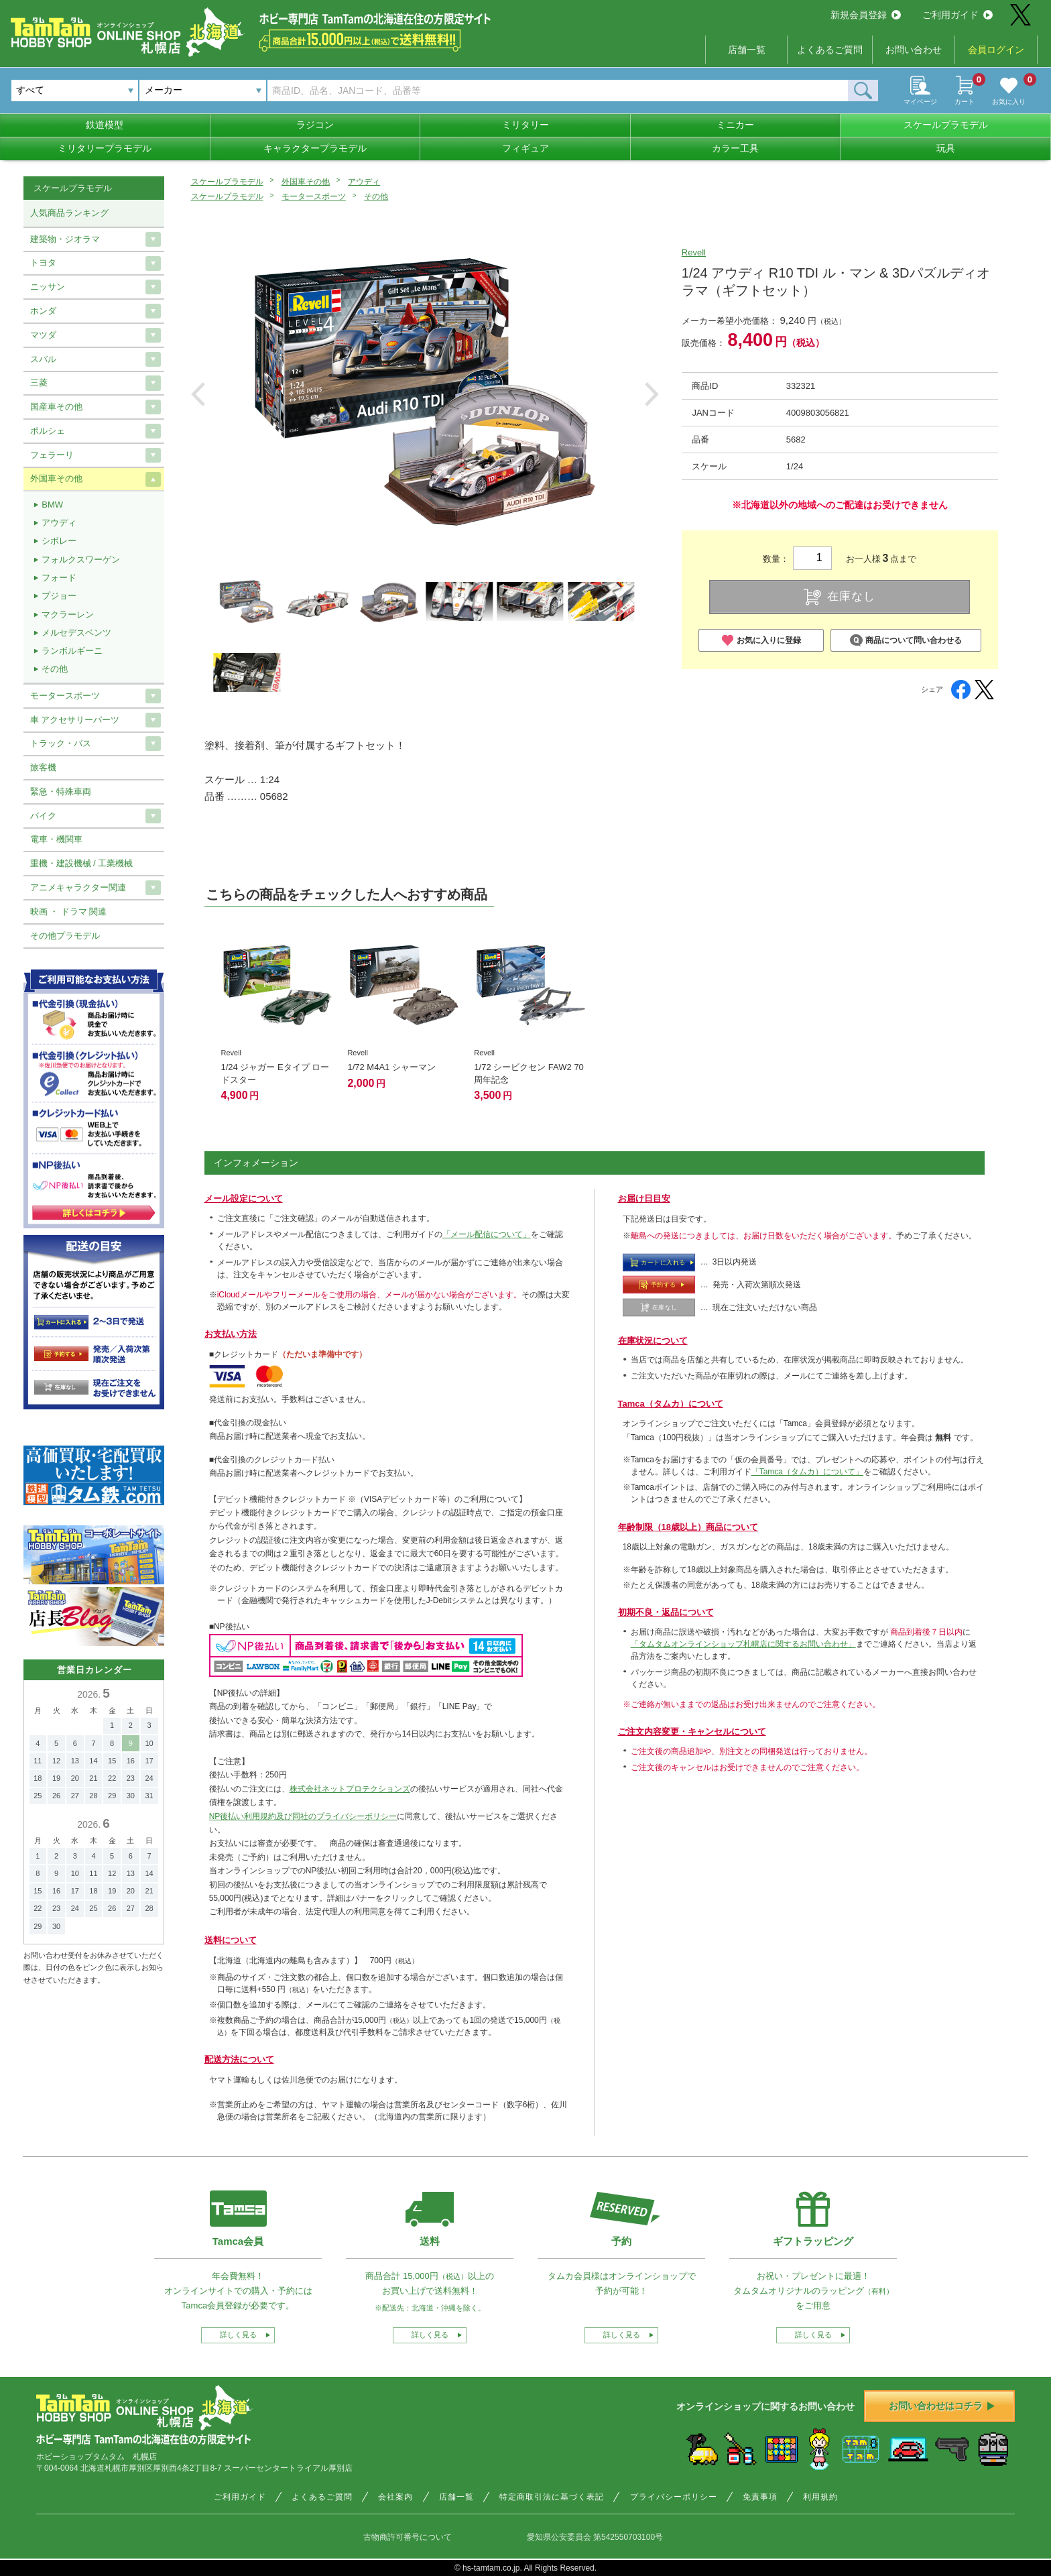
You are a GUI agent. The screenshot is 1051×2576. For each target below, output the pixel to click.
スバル (43, 359)
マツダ (43, 335)
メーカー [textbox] (163, 89)
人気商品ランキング (69, 213)
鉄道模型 (104, 124)
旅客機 (43, 767)
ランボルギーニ (72, 651)
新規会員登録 (865, 14)
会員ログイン (996, 49)
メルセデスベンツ (76, 633)
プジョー (59, 596)
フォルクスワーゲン (81, 559)
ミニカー (735, 124)
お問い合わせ (913, 49)
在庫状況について (653, 1341)
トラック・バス (60, 743)
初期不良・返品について (666, 1612)
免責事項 (760, 2497)
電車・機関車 (56, 839)
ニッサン (47, 287)
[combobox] (202, 90)
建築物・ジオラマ (65, 239)
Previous (198, 394)
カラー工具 (735, 148)
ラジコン (315, 124)
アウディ (364, 181)
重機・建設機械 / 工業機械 (81, 863)
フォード (59, 578)
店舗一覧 (746, 49)
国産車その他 (56, 407)
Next (652, 394)
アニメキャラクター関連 (78, 887)
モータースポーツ (314, 196)
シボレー (59, 541)
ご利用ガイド (957, 14)
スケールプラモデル (946, 124)
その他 (376, 196)
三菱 (39, 382)
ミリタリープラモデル (104, 148)
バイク (43, 816)
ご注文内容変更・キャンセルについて (692, 1731)
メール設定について (243, 1198)
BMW (52, 505)
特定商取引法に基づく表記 (551, 2497)
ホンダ (43, 311)
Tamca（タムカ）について (670, 1404)
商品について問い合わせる (906, 640)
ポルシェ (47, 431)
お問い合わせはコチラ (942, 2405)
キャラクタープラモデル (315, 148)
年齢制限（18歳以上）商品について (688, 1527)
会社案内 (395, 2497)
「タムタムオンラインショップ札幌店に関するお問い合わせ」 (743, 1644)
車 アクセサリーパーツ (75, 720)
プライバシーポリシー (673, 2497)
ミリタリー (525, 124)
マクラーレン (68, 614)
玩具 (945, 148)
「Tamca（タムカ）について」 (807, 1471)
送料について (230, 1940)
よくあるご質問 (830, 49)
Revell (694, 252)
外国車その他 (306, 181)
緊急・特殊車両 (60, 791)
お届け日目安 (644, 1198)
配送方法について (239, 2059)
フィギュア (525, 148)
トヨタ (43, 262)
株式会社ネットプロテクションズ (350, 1789)
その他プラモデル (65, 936)
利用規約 (820, 2497)
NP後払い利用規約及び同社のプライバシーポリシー (303, 1816)
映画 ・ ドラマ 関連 (68, 911)
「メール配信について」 (486, 1234)
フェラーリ (52, 455)
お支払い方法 (230, 1334)
